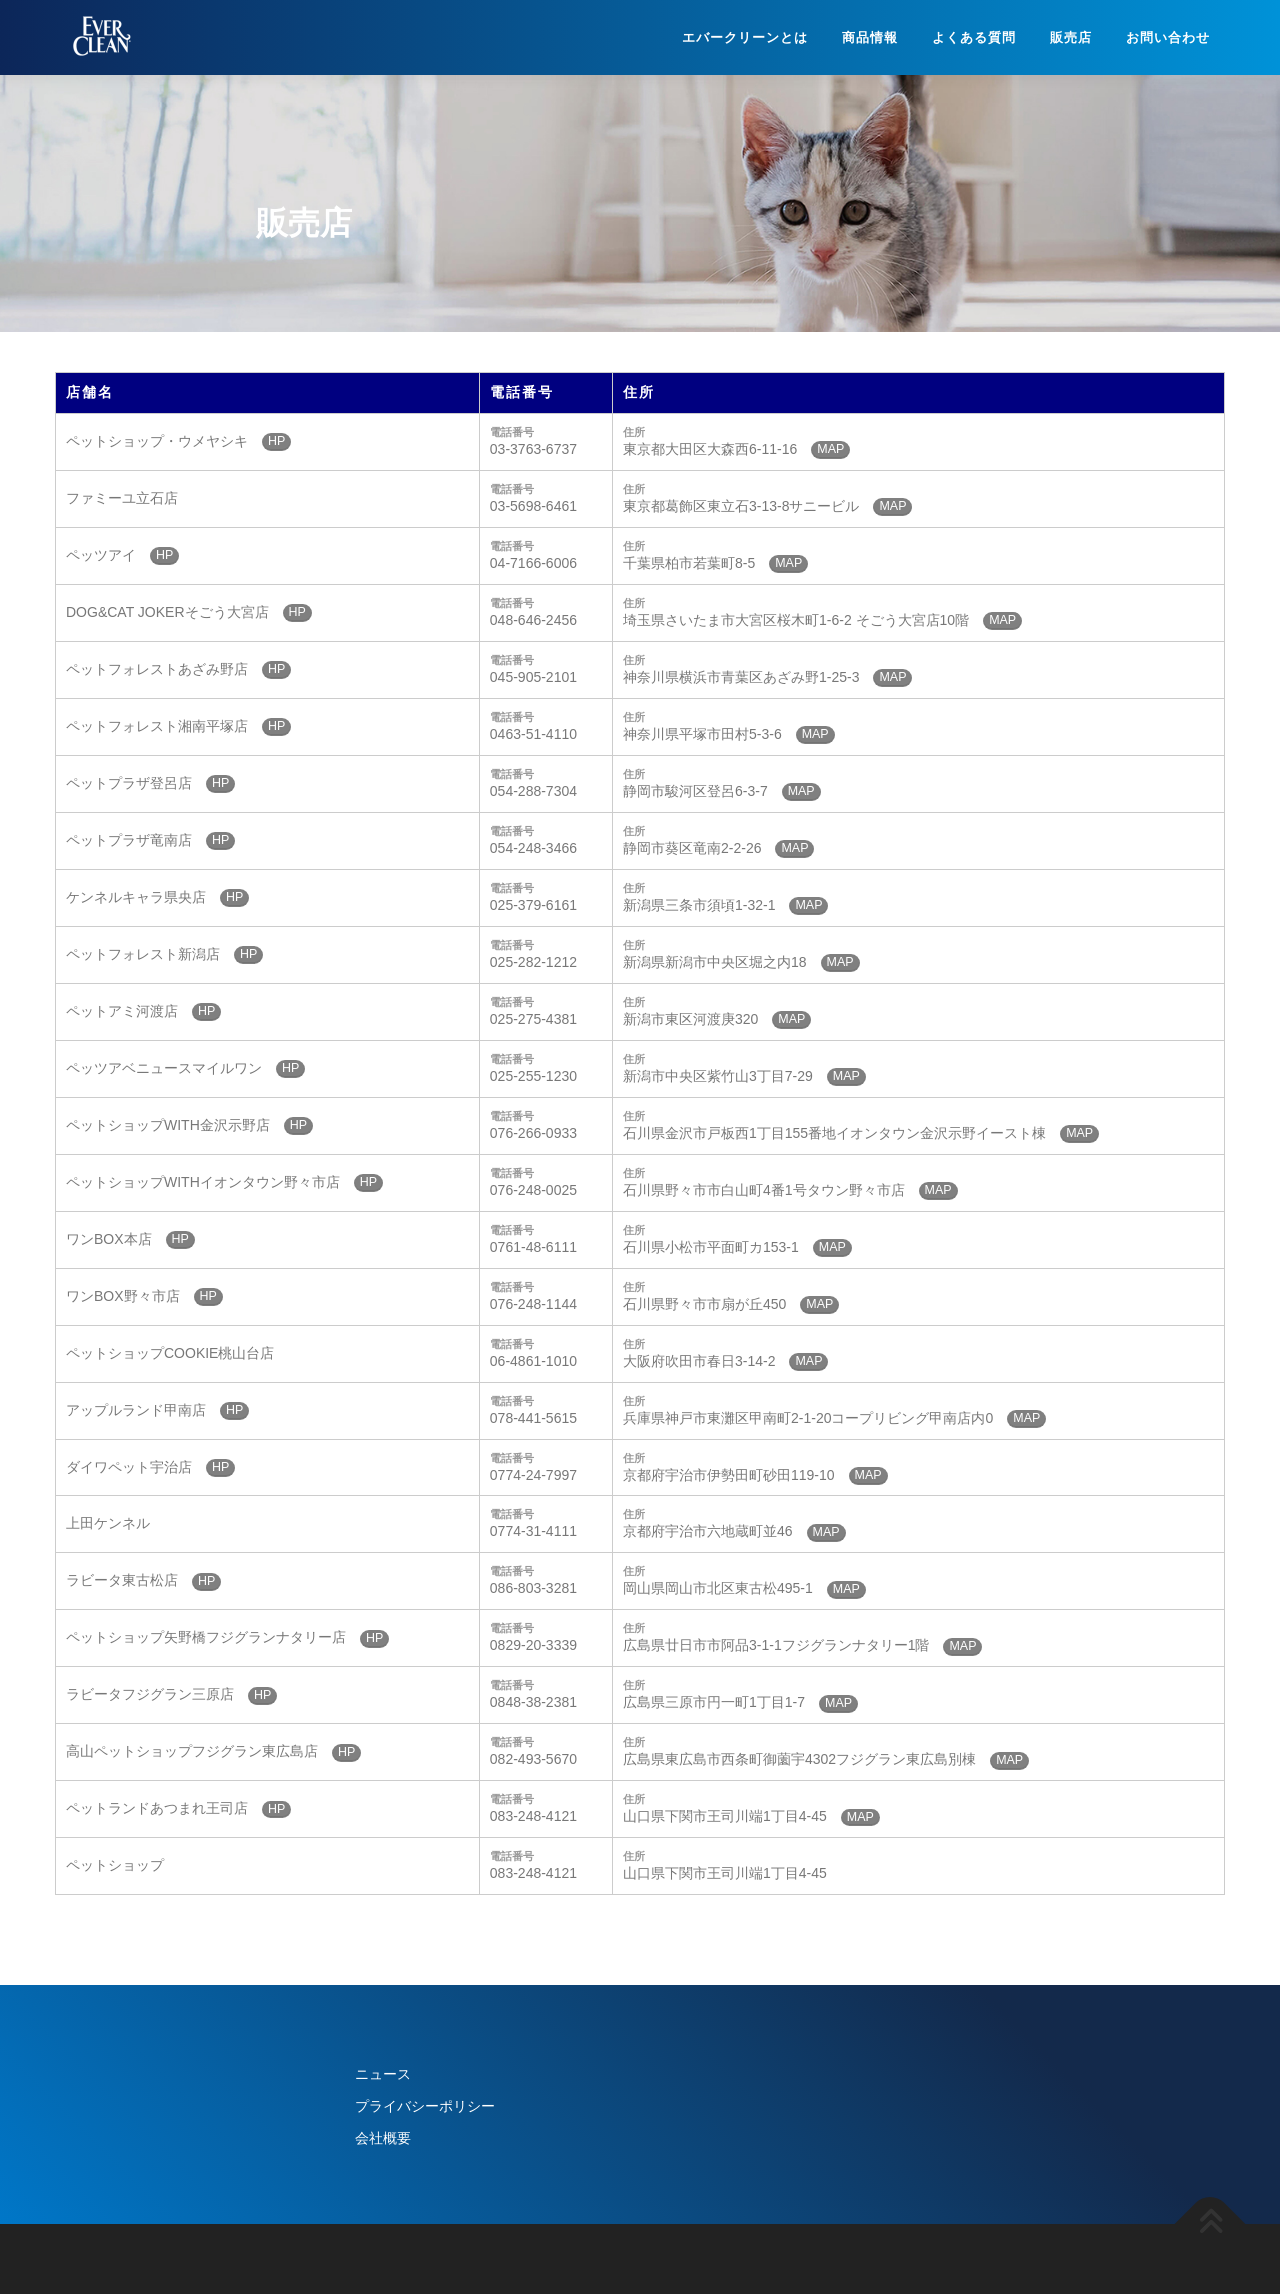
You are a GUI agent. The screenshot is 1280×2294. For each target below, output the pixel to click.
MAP (831, 449)
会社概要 (383, 2138)
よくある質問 (974, 37)
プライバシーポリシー (425, 2106)
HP (277, 441)
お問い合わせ (1168, 37)
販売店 (1071, 37)
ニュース (383, 2074)
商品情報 (870, 37)
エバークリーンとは (745, 37)
